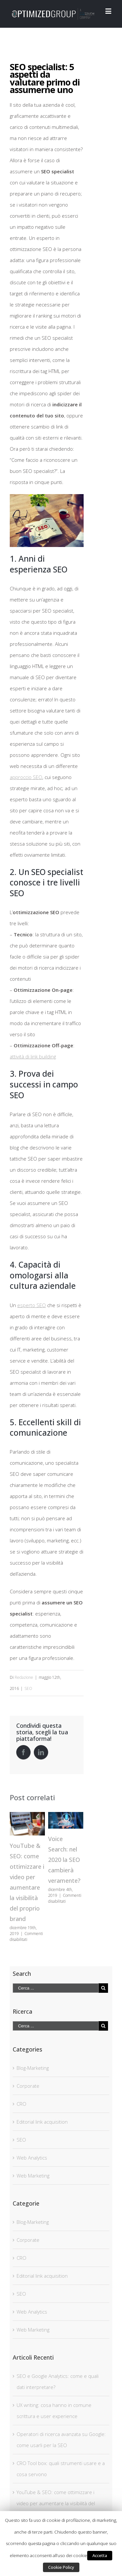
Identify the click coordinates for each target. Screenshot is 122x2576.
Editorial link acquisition (42, 2121)
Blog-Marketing (33, 2068)
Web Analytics (32, 2157)
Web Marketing (33, 2175)
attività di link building (33, 1056)
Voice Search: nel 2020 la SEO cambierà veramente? (64, 1859)
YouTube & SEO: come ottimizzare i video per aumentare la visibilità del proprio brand (56, 2503)
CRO (21, 2103)
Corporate (28, 2086)
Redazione (24, 1677)
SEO (28, 1688)
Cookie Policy (61, 2567)
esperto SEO (31, 1305)
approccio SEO (26, 777)
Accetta (99, 2555)
